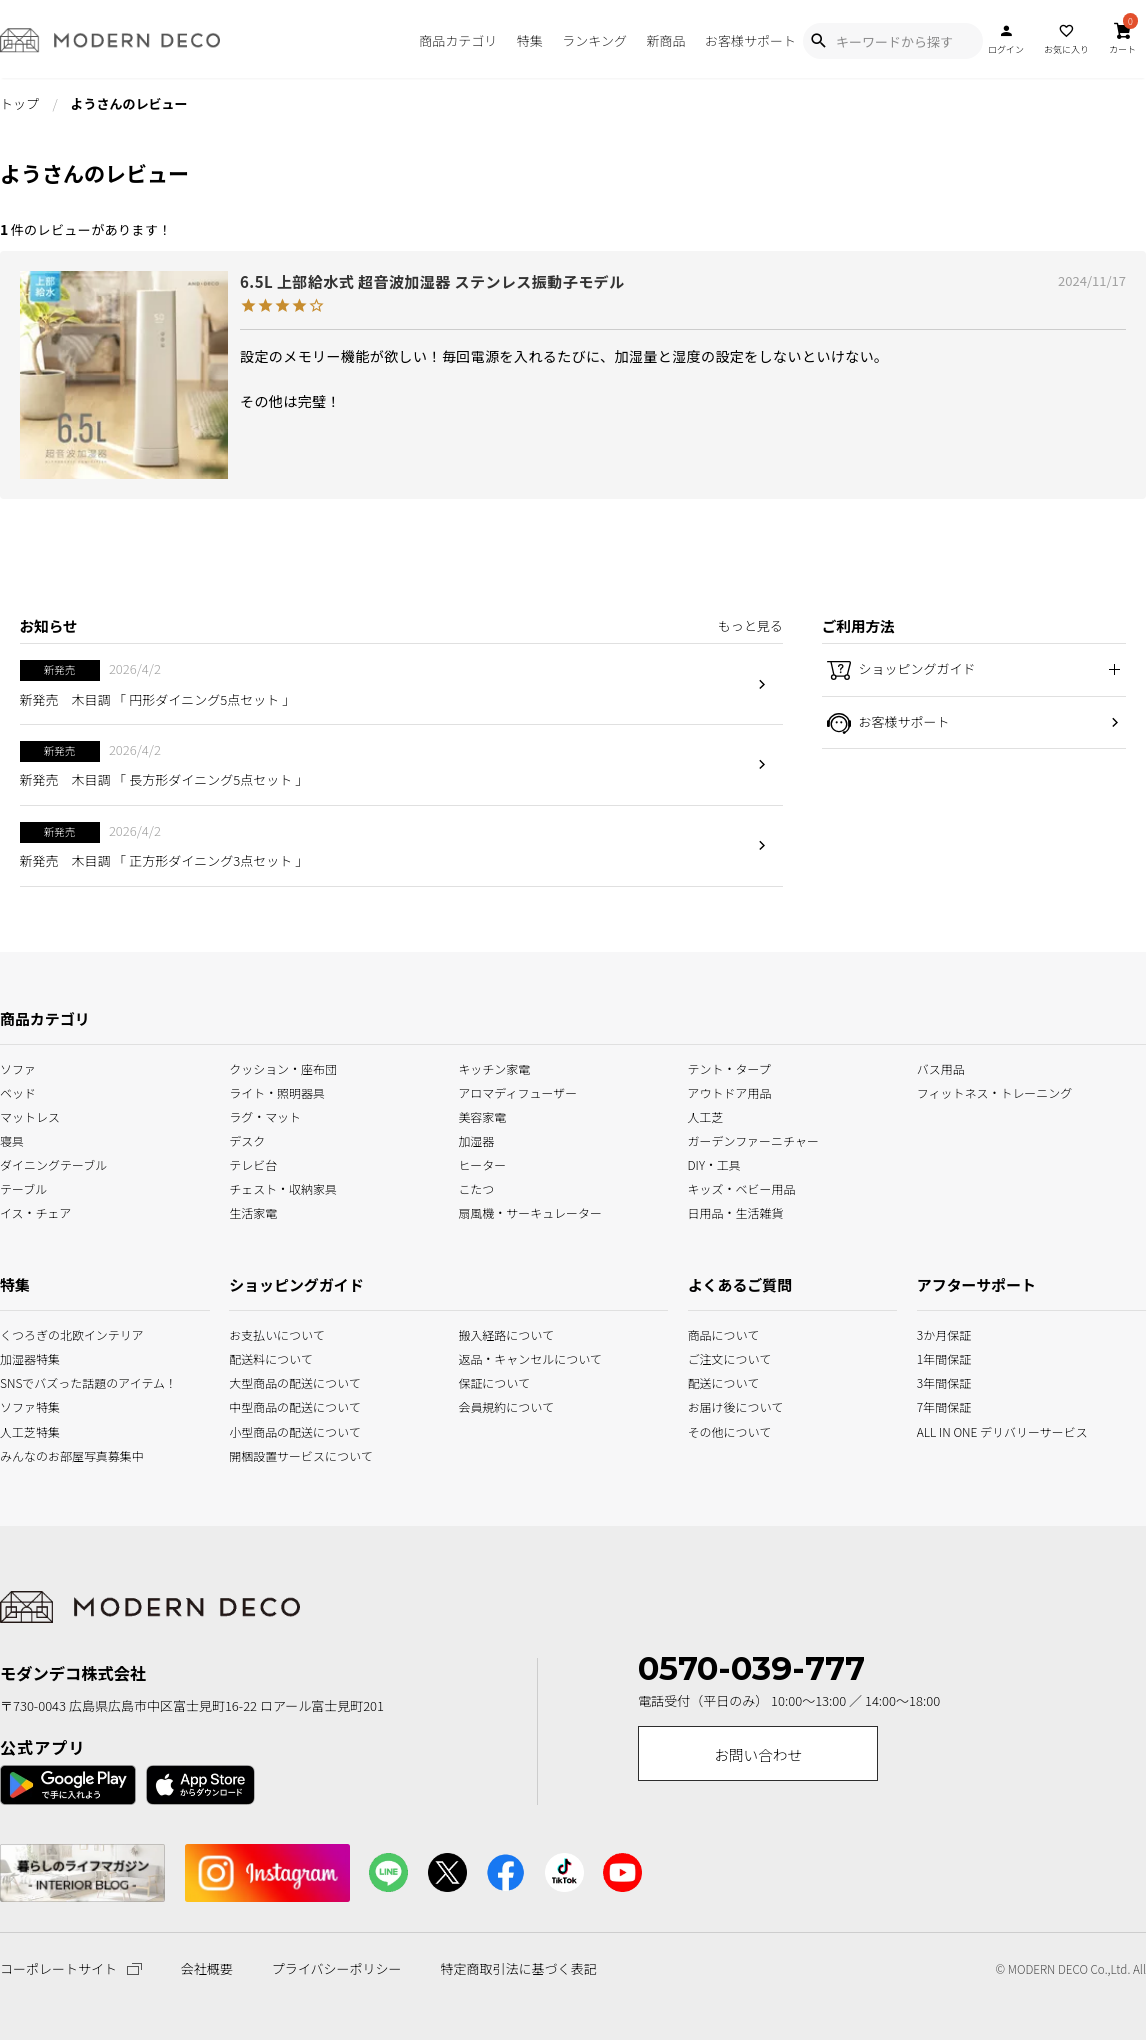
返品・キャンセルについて (504, 1357)
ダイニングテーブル (53, 1163)
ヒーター (482, 1163)
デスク (247, 1139)
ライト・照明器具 (277, 1091)
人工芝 (706, 1115)
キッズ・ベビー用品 (742, 1187)
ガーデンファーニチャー (753, 1139)
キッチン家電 (494, 1067)
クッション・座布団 (283, 1067)
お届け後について (709, 1405)
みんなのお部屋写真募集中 (21, 1453)
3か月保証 (940, 1333)
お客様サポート (750, 40)
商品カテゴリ (458, 40)
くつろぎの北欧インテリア (21, 1333)
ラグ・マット (265, 1115)
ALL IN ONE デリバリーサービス (940, 1429)
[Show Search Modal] (818, 41)
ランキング (594, 40)
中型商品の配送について (275, 1405)
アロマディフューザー (517, 1091)
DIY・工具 (714, 1163)
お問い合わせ (758, 1754)
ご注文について (709, 1357)
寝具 (12, 1139)
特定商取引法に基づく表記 (518, 1969)
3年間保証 (940, 1381)
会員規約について (504, 1405)
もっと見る (750, 625)
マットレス (30, 1115)
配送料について (271, 1357)
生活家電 (253, 1211)
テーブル (23, 1187)
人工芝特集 (21, 1429)
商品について (709, 1333)
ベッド (18, 1091)
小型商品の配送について (275, 1429)
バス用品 (941, 1067)
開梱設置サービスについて (275, 1453)
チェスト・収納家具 (283, 1187)
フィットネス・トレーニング (995, 1091)
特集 (530, 40)
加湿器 (476, 1139)
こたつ (476, 1187)
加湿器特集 (21, 1357)
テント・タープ (729, 1067)
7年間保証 (940, 1405)
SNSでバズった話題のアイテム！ (21, 1381)
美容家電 (482, 1115)
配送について (709, 1381)
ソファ (18, 1067)
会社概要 (207, 1969)
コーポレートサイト (71, 1968)
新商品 (665, 40)
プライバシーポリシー (337, 1969)
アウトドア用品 (730, 1091)
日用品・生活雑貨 (736, 1211)
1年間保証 (940, 1357)
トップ (19, 103)
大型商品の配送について (275, 1381)
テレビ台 (253, 1163)
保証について (494, 1381)
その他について (709, 1429)
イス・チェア (36, 1211)
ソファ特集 (21, 1405)
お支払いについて (275, 1333)
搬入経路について (504, 1333)
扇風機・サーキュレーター (530, 1211)
